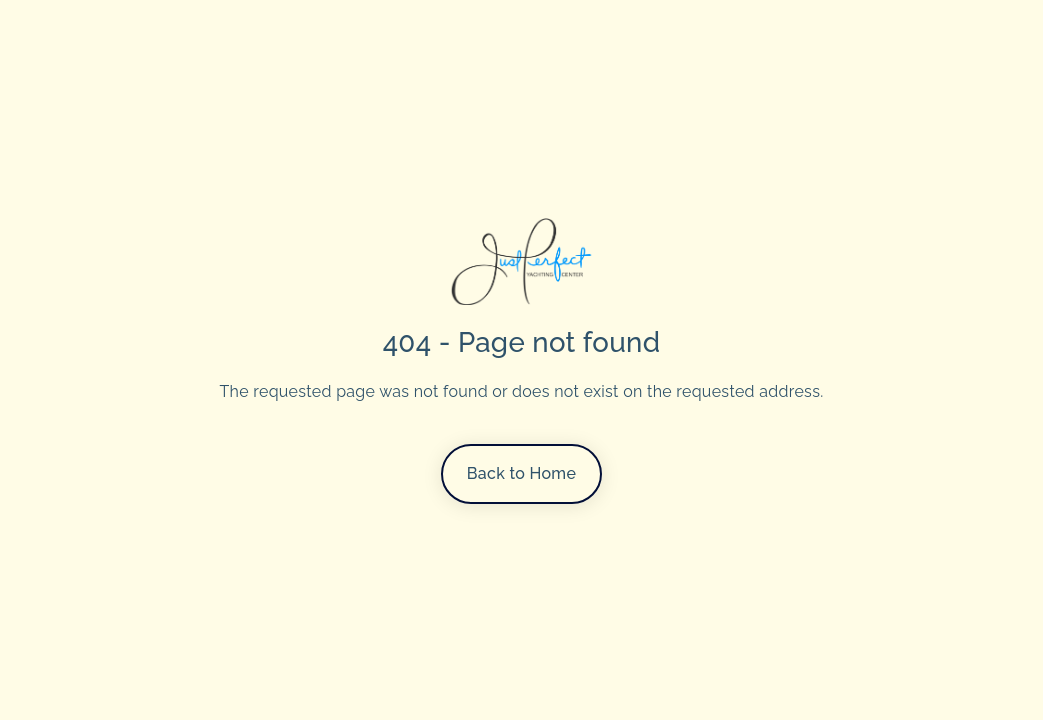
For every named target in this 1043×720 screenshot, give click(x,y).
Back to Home (521, 473)
